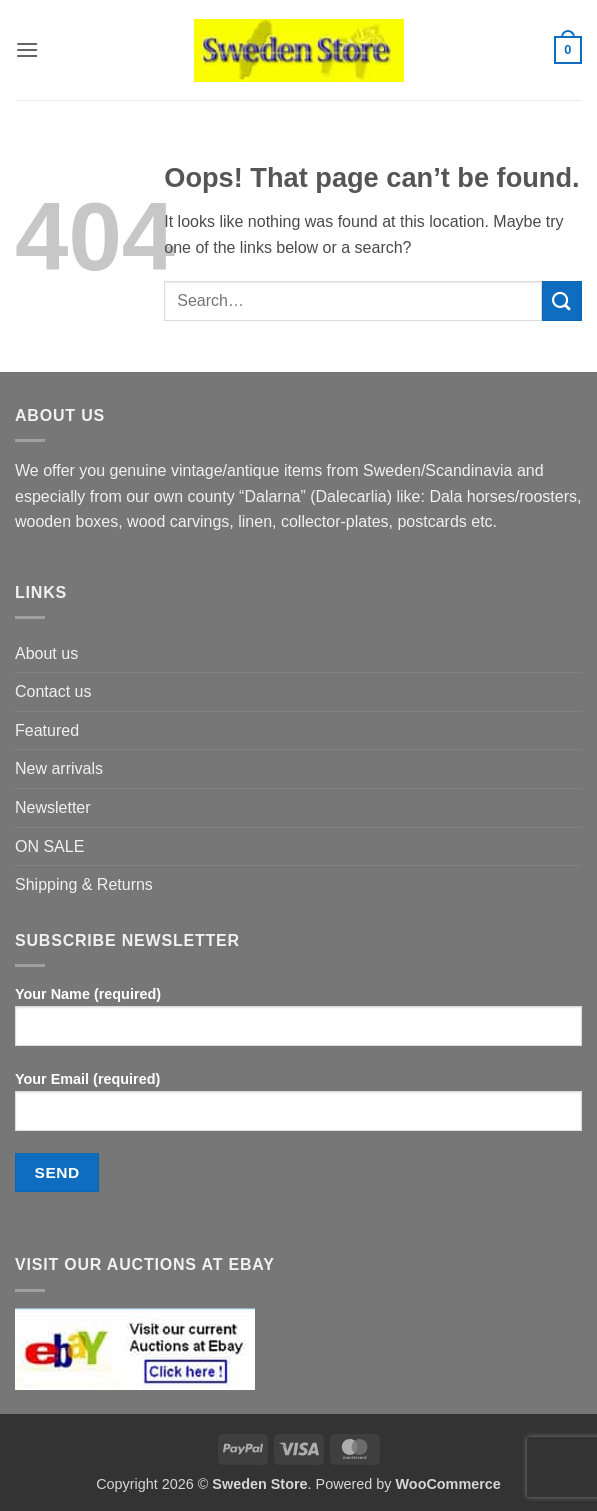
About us (46, 653)
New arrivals (59, 768)
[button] (27, 49)
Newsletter (53, 807)
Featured (47, 730)
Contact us (53, 691)
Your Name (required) (298, 1024)
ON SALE (49, 846)
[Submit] (562, 300)
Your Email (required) (298, 1109)
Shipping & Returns (84, 884)
